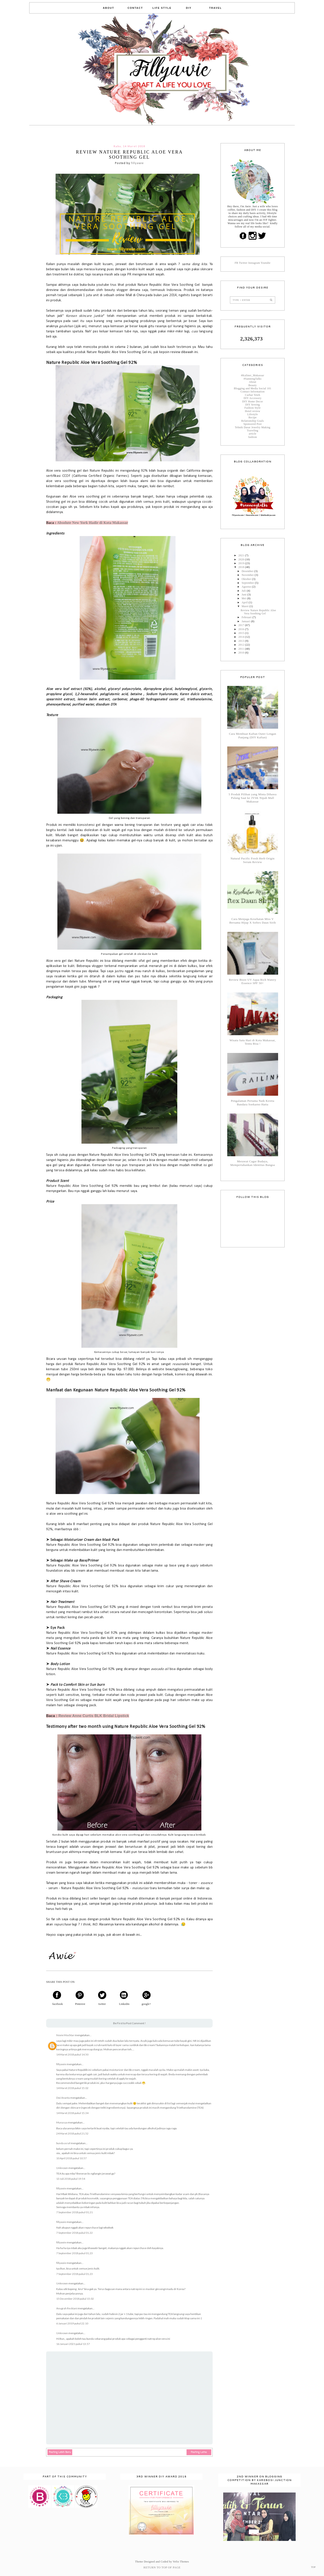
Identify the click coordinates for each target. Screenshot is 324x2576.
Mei (244, 598)
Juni (244, 594)
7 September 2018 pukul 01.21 (74, 2212)
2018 (241, 567)
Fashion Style (253, 407)
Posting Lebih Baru (60, 2452)
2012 (241, 644)
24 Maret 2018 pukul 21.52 (72, 2133)
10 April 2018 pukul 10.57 (71, 2158)
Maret (246, 606)
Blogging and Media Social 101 (252, 388)
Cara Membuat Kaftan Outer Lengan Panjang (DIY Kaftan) (252, 735)
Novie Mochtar (65, 2035)
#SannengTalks (252, 378)
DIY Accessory (252, 398)
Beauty (252, 385)
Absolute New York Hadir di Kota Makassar (92, 523)
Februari (247, 617)
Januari (246, 621)
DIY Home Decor (252, 401)
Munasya (61, 2122)
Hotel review (252, 411)
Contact (135, 8)
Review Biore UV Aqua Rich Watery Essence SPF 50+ (252, 981)
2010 (241, 652)
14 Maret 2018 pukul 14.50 (72, 2054)
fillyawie (61, 2064)
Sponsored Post (252, 424)
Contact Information (253, 391)
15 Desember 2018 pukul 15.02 (75, 2298)
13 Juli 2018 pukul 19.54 (70, 2178)
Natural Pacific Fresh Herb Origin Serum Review (252, 860)
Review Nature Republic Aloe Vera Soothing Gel (258, 612)
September (248, 582)
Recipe (252, 417)
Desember (248, 571)
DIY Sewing (252, 404)
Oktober (247, 579)
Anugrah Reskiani (66, 2308)
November (248, 575)
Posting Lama (199, 2452)
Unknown (62, 2168)
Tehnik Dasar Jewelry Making (252, 427)
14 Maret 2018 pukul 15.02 (72, 2088)
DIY (188, 8)
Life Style (162, 8)
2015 (241, 633)
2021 (241, 555)
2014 (241, 636)
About (108, 8)
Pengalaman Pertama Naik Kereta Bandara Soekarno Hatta (252, 1102)
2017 (241, 625)
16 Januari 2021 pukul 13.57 (73, 2344)
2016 (241, 629)
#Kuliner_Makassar (252, 375)
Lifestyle (252, 414)
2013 (241, 640)
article (252, 433)
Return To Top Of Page (162, 2567)
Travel (215, 8)
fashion (252, 437)
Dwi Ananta (63, 2097)
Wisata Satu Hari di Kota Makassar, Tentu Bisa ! (253, 1042)
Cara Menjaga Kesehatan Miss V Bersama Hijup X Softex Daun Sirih (252, 920)
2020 (241, 559)
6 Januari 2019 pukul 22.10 (72, 2323)
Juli (244, 590)
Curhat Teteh (252, 395)
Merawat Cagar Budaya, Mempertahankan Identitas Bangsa (252, 1163)
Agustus (247, 586)
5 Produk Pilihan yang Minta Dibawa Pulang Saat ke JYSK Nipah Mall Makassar (253, 798)
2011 (241, 648)
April (245, 602)
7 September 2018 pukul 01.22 (74, 2232)
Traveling (252, 430)
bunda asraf (63, 2143)
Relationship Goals (252, 420)
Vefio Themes (181, 2561)
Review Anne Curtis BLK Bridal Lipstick (93, 1716)
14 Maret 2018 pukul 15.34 (72, 2113)
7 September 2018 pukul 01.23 (74, 2253)
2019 (241, 563)
